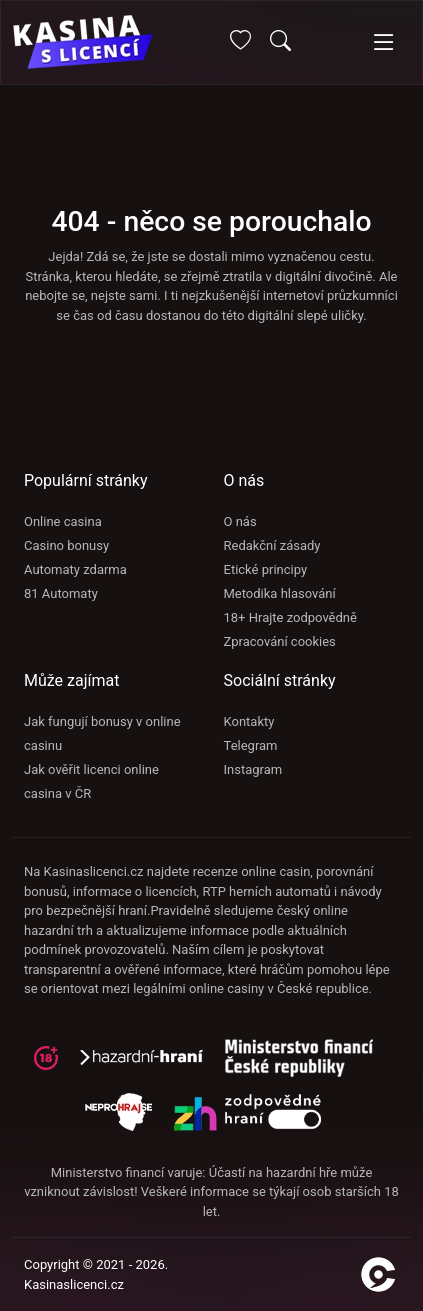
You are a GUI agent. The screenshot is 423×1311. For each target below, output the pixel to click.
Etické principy (266, 569)
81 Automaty (61, 593)
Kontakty (249, 721)
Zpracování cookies (280, 641)
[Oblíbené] (240, 43)
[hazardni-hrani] (149, 1064)
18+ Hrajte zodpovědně (290, 617)
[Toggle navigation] (384, 43)
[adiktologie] (307, 1064)
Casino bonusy (66, 545)
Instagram (253, 769)
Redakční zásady (272, 545)
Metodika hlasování (280, 593)
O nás (240, 521)
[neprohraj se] (128, 1118)
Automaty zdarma (75, 569)
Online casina (63, 521)
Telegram (251, 745)
